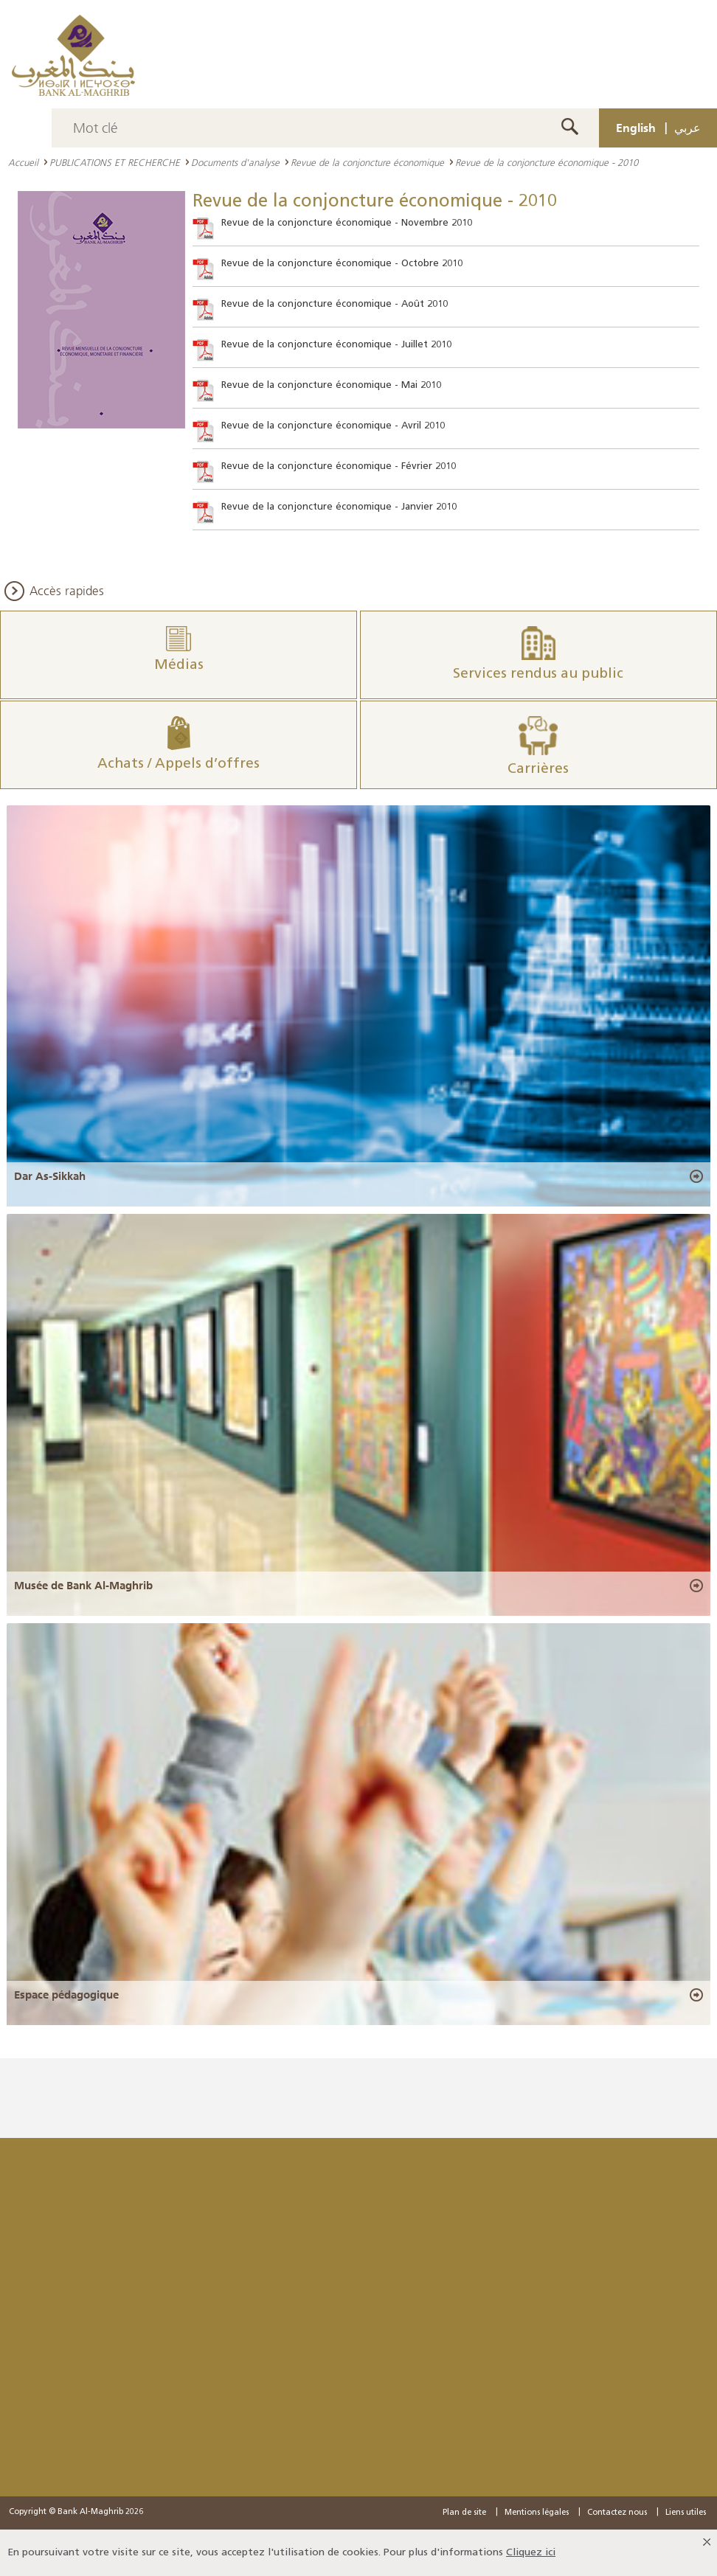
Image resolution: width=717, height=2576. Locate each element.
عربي (687, 127)
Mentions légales (537, 2513)
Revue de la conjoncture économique (367, 162)
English (636, 127)
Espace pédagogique (66, 1995)
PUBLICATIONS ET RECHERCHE (114, 162)
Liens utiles (685, 2513)
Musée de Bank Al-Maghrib (83, 1585)
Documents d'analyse (235, 162)
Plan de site (464, 2513)
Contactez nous (617, 2513)
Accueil (23, 162)
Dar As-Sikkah (50, 1176)
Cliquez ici (530, 2552)
